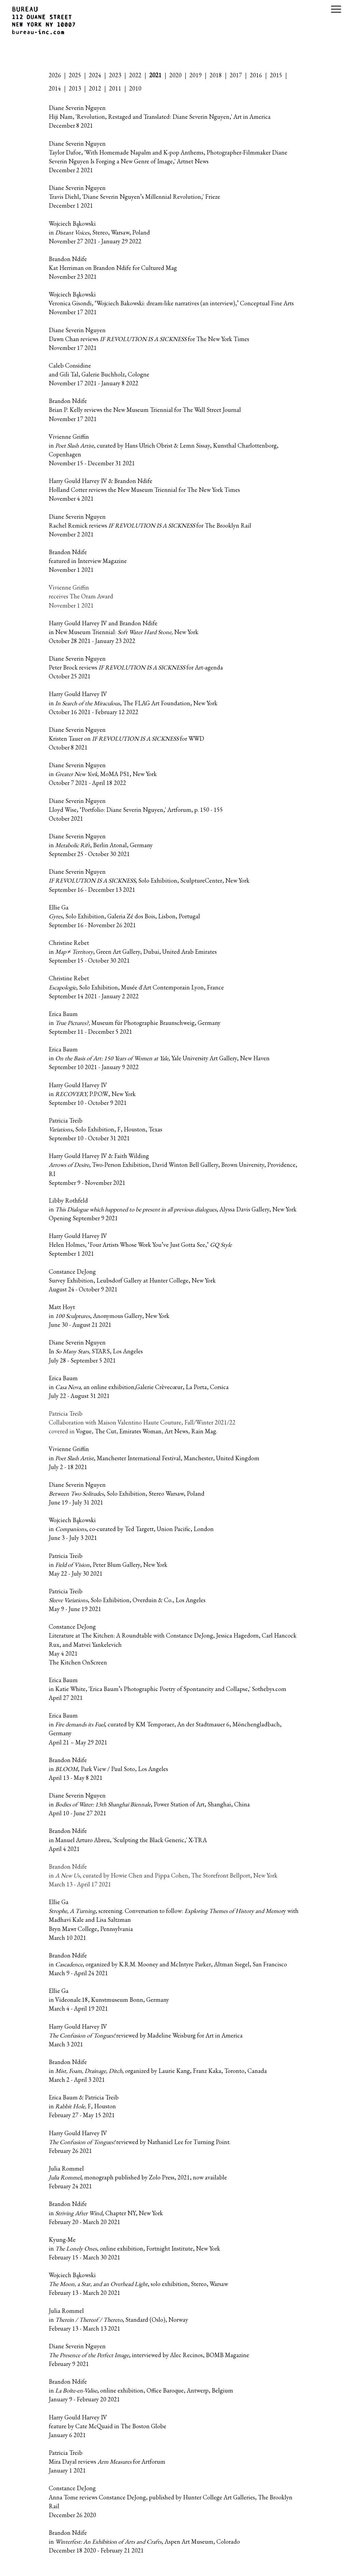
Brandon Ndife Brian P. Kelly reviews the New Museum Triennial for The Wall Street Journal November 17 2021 (145, 409)
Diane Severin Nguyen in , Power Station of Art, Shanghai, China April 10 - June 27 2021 (149, 1804)
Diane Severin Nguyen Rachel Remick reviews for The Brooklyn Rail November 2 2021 (150, 525)
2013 (75, 88)
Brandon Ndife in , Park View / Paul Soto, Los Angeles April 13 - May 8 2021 (108, 1769)
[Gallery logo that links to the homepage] (41, 21)
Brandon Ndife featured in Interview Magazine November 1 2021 (88, 561)
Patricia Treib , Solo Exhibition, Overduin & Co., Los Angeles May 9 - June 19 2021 (127, 1600)
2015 (276, 75)
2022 (135, 75)
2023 (115, 75)
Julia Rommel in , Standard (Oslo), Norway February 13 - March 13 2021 (118, 2319)
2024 (95, 75)
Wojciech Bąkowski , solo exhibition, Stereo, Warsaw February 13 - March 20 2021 (138, 2284)
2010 (135, 88)
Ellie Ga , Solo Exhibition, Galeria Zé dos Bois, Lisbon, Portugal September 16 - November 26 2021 (124, 916)
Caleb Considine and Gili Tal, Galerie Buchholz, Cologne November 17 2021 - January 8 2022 (99, 374)
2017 (236, 75)
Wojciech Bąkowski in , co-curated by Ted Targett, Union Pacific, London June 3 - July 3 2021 (131, 1529)
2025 (75, 75)
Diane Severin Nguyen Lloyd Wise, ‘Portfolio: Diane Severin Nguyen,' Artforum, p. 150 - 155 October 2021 (136, 809)
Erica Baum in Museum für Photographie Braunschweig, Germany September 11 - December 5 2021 (135, 1022)
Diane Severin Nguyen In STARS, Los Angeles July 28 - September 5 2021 (96, 1351)
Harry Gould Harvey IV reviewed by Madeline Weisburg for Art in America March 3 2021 (146, 2035)
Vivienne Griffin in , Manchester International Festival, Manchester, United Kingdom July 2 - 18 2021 (154, 1457)
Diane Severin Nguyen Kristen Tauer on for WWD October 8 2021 (126, 738)
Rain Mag (203, 1431)
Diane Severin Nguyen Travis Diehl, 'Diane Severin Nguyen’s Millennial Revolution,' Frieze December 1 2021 (134, 196)
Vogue (84, 1431)
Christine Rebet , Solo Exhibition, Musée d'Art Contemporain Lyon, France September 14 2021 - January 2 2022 (136, 987)
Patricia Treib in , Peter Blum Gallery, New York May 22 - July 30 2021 (108, 1564)
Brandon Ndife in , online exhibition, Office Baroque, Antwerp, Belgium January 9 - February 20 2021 (141, 2390)
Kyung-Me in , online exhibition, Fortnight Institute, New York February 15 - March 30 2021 (134, 2248)
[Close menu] (336, 9)
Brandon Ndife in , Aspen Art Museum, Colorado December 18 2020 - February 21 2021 (144, 2541)
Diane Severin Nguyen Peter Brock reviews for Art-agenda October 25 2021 (136, 667)
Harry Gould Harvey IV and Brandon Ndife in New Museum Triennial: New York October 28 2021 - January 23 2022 (123, 632)
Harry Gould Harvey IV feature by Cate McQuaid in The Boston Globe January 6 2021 (107, 2426)
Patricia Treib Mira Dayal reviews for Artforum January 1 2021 (107, 2461)
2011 (115, 88)
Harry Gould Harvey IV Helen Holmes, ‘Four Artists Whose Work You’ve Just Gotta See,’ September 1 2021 (140, 1244)
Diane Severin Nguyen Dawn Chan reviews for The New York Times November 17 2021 (149, 339)
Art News (176, 1431)
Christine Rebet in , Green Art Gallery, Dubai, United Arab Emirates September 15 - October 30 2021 (133, 951)
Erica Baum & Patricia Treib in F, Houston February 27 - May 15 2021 (84, 2106)
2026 (55, 75)
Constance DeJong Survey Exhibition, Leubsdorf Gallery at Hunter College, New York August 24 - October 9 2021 (132, 1280)
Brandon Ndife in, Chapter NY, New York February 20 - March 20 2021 (106, 2212)
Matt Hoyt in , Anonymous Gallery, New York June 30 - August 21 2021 (109, 1316)
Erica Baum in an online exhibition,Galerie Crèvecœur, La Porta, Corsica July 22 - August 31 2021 (139, 1387)
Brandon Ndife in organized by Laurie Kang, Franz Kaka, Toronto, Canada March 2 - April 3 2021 (158, 2070)
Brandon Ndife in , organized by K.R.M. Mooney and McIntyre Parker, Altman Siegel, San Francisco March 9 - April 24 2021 (168, 1964)
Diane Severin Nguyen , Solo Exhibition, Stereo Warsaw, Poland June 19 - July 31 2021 (126, 1493)
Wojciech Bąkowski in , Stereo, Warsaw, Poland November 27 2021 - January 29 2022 (99, 232)
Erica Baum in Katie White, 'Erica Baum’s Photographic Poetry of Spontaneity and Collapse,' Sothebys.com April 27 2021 (167, 1689)
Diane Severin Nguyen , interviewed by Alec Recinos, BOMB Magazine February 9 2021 (149, 2355)
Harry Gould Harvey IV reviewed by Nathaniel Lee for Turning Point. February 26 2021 (139, 2142)
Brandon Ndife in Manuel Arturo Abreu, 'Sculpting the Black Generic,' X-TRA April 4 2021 (128, 1839)
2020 (175, 75)
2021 (155, 75)
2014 (55, 88)
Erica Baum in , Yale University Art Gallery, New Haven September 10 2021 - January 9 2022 (159, 1058)
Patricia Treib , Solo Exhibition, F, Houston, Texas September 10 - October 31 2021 (105, 1129)
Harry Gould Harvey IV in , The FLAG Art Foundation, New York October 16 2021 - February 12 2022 (133, 702)
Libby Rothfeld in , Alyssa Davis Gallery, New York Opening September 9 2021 (173, 1209)
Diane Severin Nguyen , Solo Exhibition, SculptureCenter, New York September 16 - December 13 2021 (149, 880)
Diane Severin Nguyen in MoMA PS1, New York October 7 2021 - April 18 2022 (103, 774)
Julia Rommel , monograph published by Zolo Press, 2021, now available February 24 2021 (138, 2177)
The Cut (105, 1431)
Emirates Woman (140, 1431)
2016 (256, 75)
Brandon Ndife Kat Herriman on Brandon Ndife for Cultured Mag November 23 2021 (113, 267)
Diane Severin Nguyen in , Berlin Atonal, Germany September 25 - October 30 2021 (101, 845)
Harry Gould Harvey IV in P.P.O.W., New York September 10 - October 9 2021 (92, 1094)
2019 (195, 75)
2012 (95, 88)
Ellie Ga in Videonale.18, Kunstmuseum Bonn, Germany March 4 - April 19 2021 (109, 1999)
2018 (216, 75)
